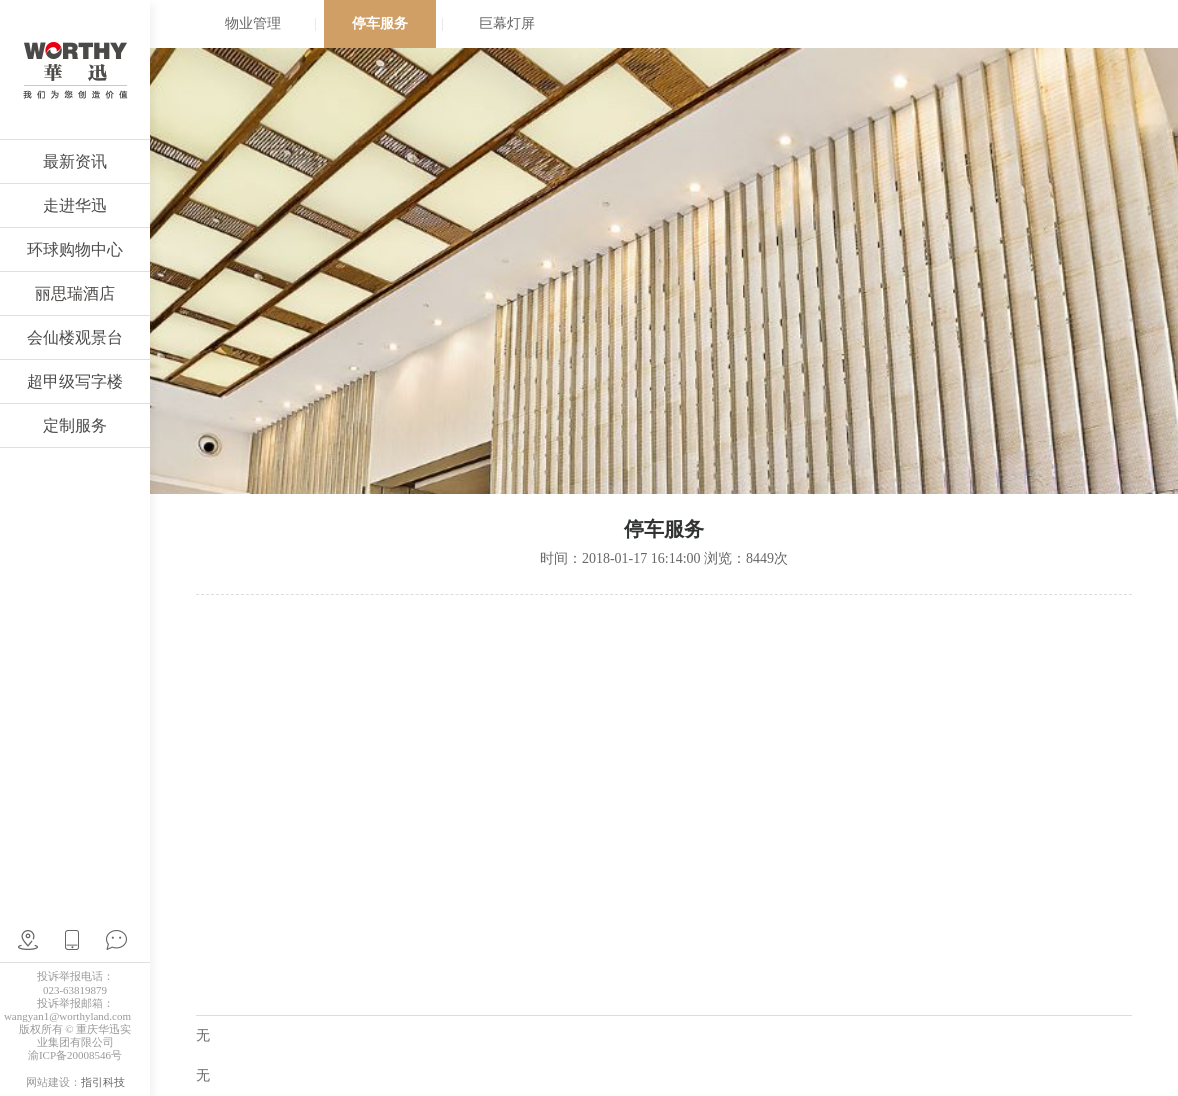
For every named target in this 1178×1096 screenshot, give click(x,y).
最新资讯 (75, 161)
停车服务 (380, 23)
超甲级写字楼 (75, 381)
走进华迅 (75, 205)
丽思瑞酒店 (75, 293)
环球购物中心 (75, 249)
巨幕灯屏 (507, 23)
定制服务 (75, 425)
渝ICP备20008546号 (75, 1055)
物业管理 (253, 23)
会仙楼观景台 (75, 337)
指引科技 (103, 1082)
